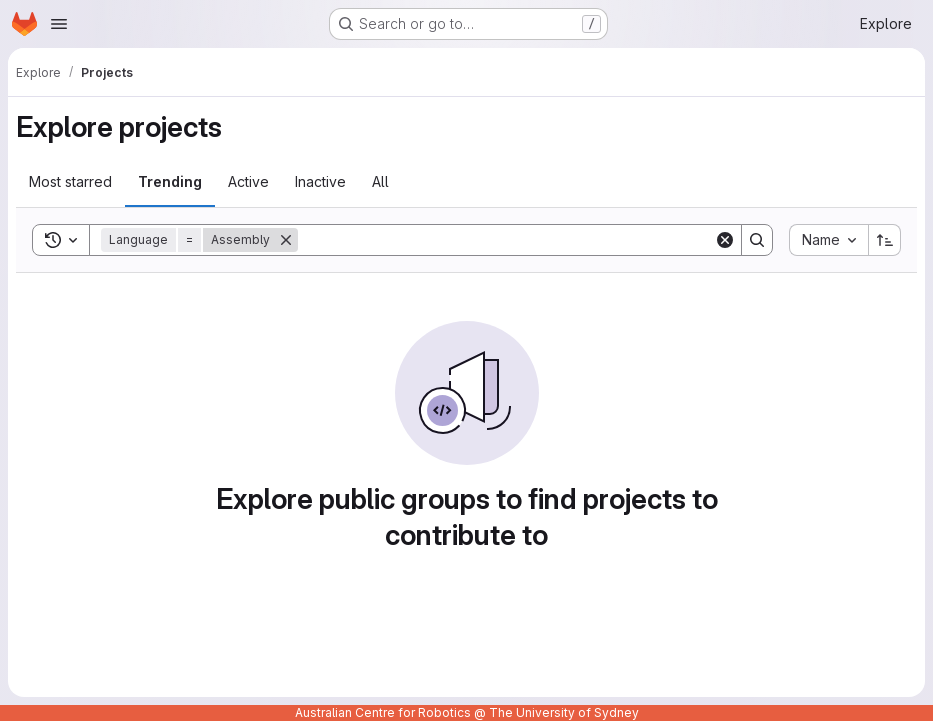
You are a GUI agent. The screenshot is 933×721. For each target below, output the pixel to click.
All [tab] (380, 181)
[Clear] (725, 240)
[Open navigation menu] (59, 24)
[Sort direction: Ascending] (885, 240)
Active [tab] (248, 181)
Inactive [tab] (320, 181)
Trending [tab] (170, 181)
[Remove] (286, 240)
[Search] (506, 240)
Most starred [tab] (70, 181)
